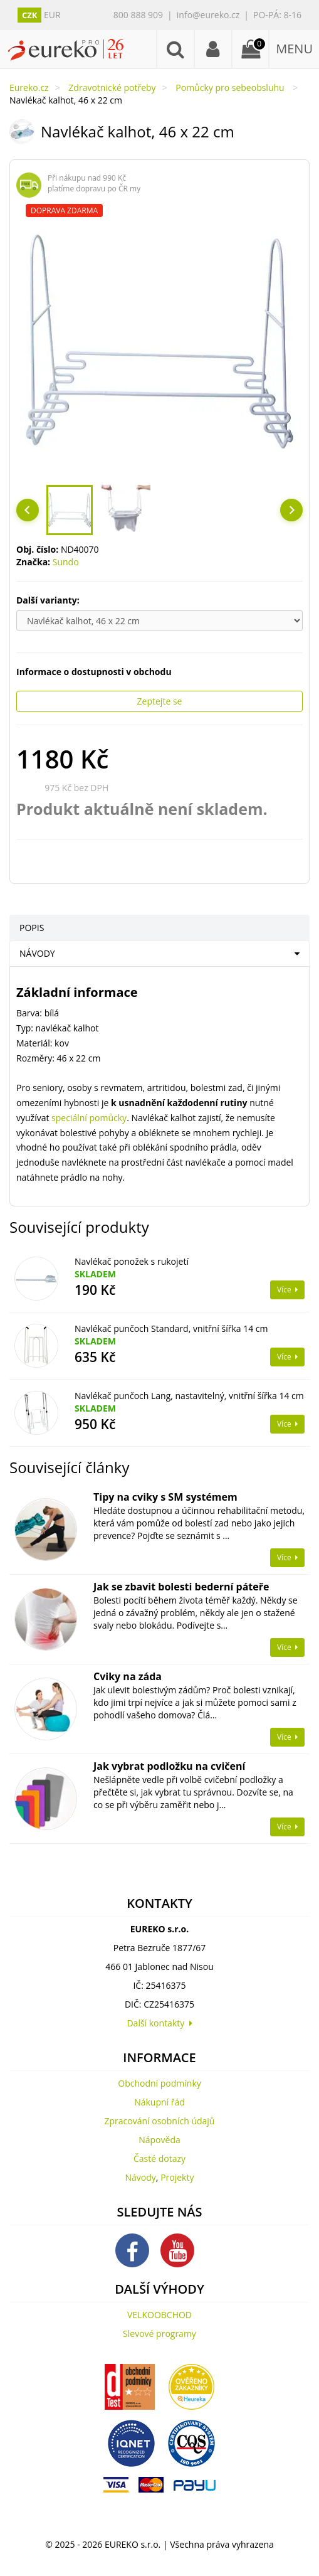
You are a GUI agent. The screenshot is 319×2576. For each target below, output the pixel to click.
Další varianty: (48, 600)
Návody (140, 2177)
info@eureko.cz (208, 15)
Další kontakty (159, 2023)
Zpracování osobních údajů (160, 2121)
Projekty (177, 2177)
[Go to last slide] (27, 510)
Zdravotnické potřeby (111, 87)
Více (287, 1289)
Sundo (66, 562)
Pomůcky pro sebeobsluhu (230, 87)
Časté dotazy (159, 2158)
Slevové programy (159, 2333)
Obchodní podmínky (159, 2083)
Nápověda (159, 2140)
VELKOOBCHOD (159, 2315)
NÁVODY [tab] (37, 953)
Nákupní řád (159, 2102)
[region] (159, 341)
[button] (69, 510)
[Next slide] (291, 510)
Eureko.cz (29, 87)
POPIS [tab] (31, 928)
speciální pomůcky (89, 1118)
